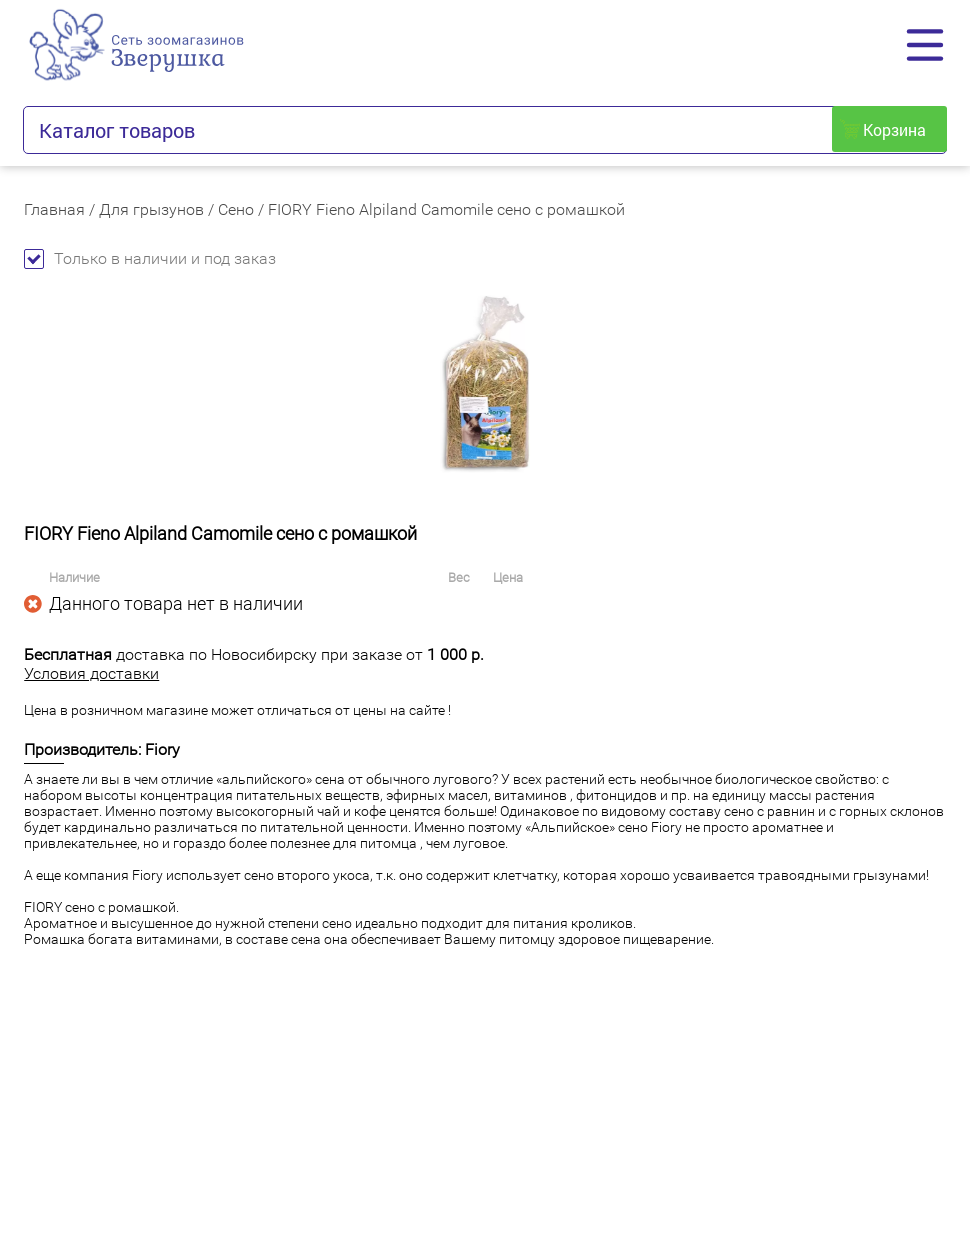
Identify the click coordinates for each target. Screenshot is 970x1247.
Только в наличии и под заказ (150, 258)
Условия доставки (91, 673)
